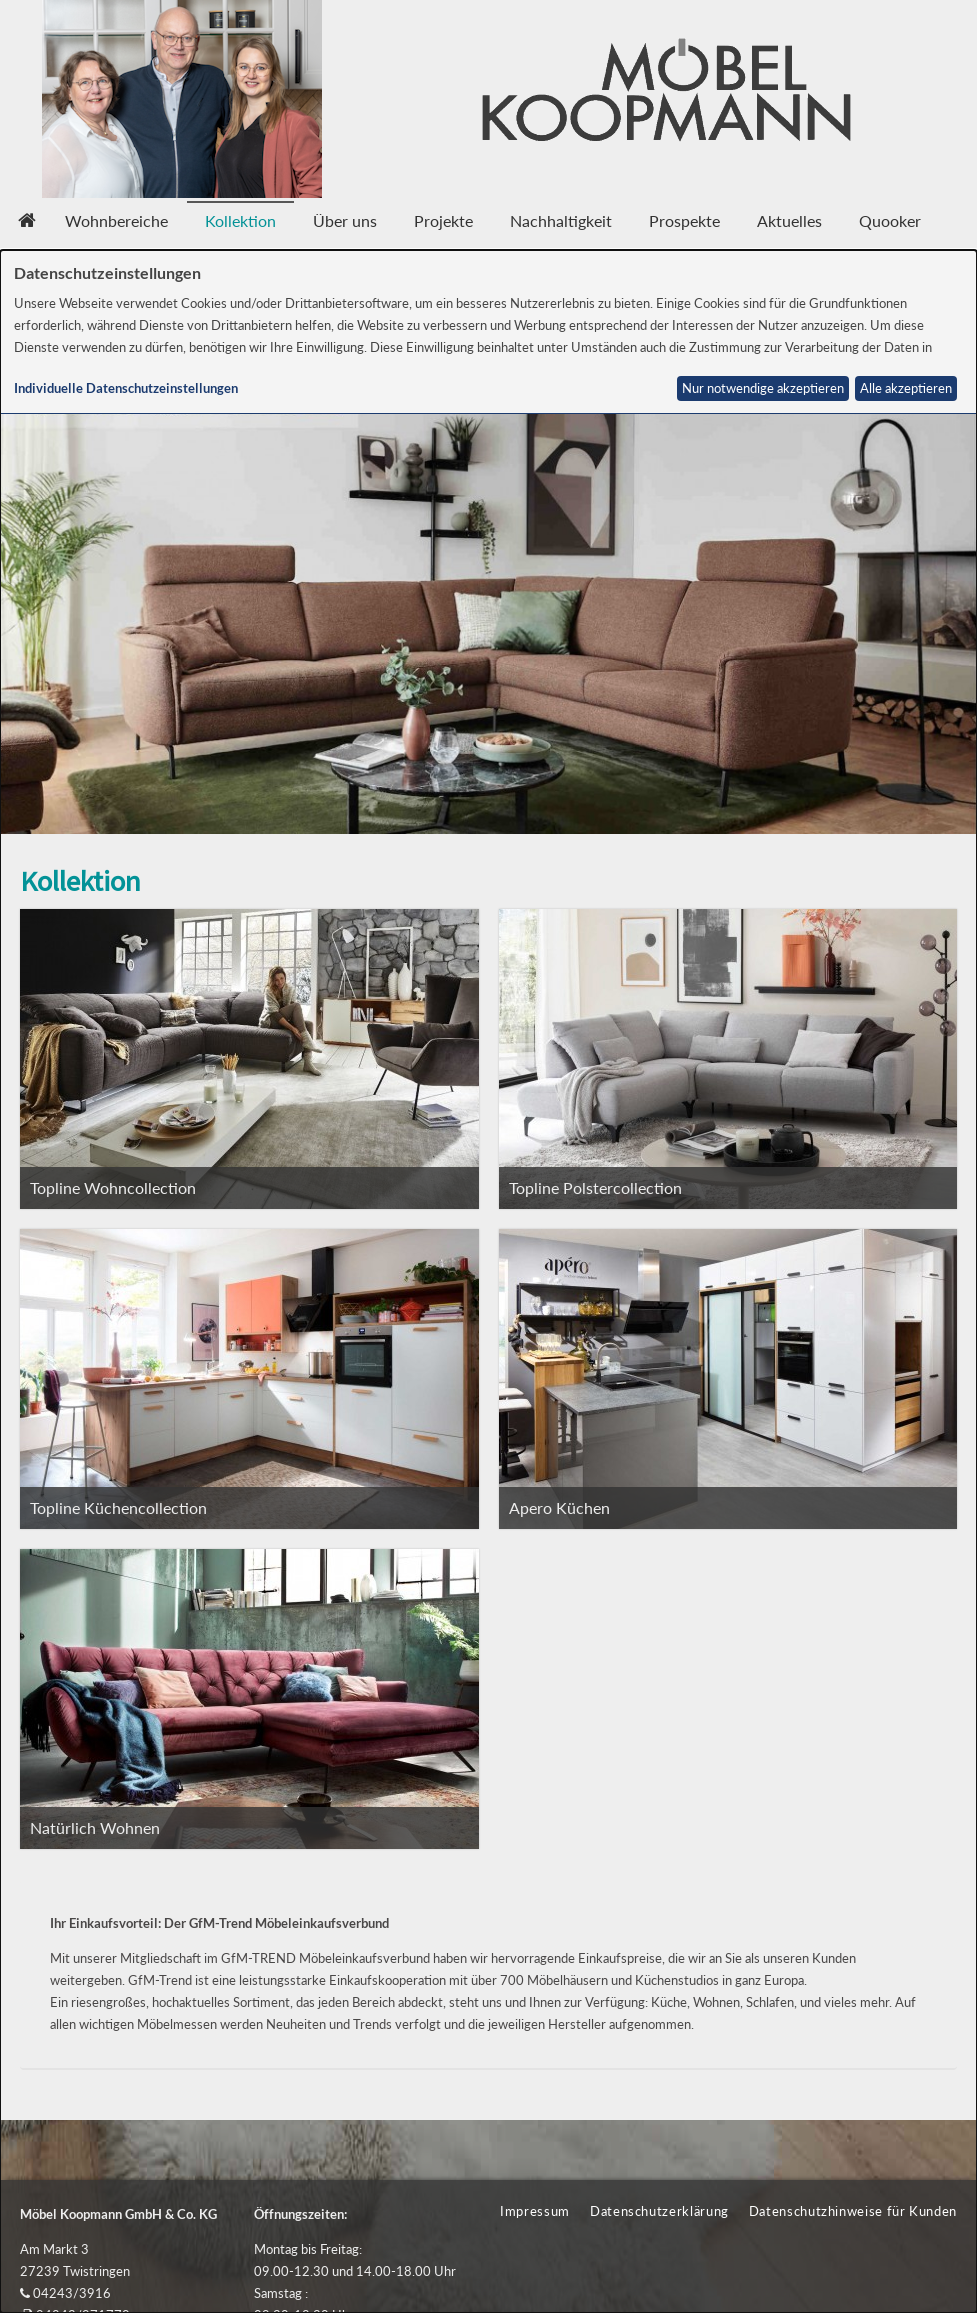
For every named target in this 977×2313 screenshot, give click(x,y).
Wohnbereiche (116, 220)
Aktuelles (789, 220)
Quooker (890, 220)
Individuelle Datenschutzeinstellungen (126, 388)
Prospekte (684, 220)
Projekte (443, 220)
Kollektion (240, 220)
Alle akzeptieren (906, 388)
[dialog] (488, 1281)
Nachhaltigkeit (561, 220)
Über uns (345, 220)
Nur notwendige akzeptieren (763, 388)
